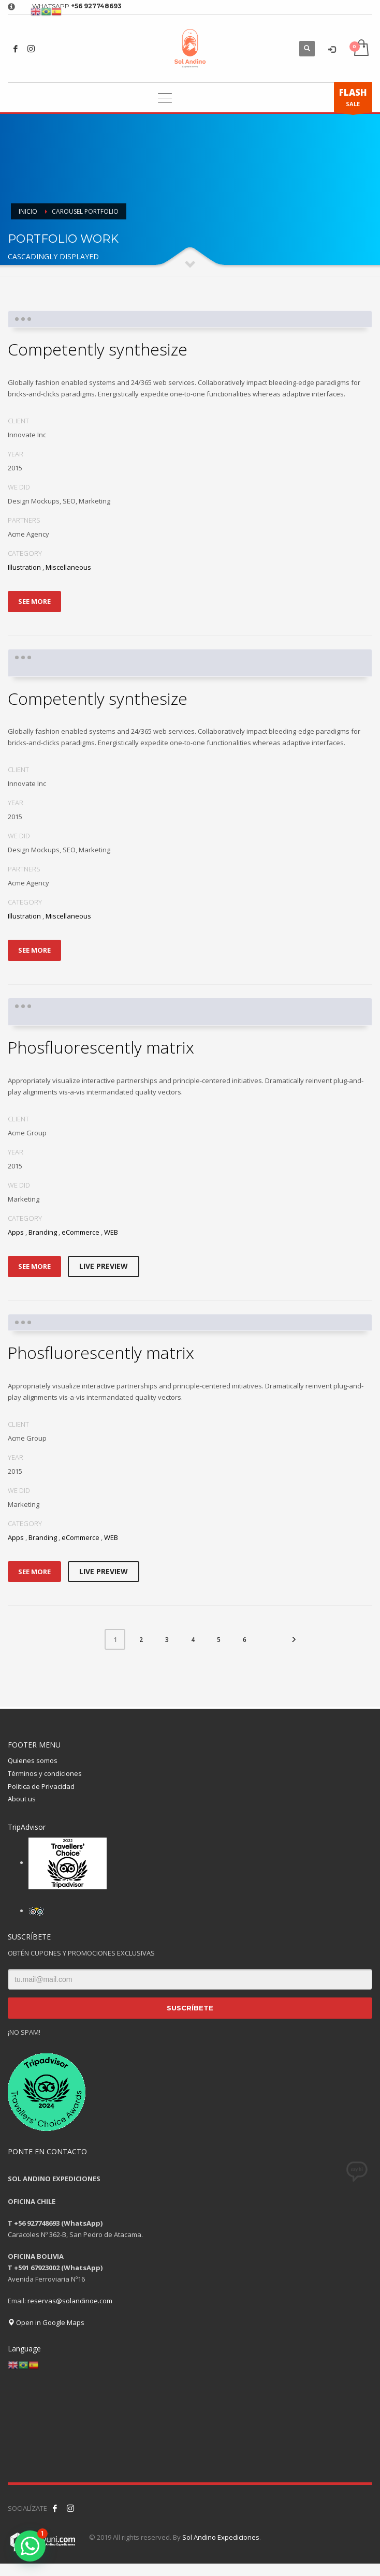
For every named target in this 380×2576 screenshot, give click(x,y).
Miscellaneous (68, 567)
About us (22, 1798)
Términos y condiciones (45, 1773)
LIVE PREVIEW (103, 1266)
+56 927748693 (96, 6)
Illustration (24, 567)
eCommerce (80, 1232)
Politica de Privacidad (41, 1786)
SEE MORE (34, 601)
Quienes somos (32, 1760)
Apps (16, 1232)
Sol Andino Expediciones (220, 2537)
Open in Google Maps (46, 2322)
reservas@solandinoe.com (69, 2300)
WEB (111, 1232)
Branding (42, 1232)
